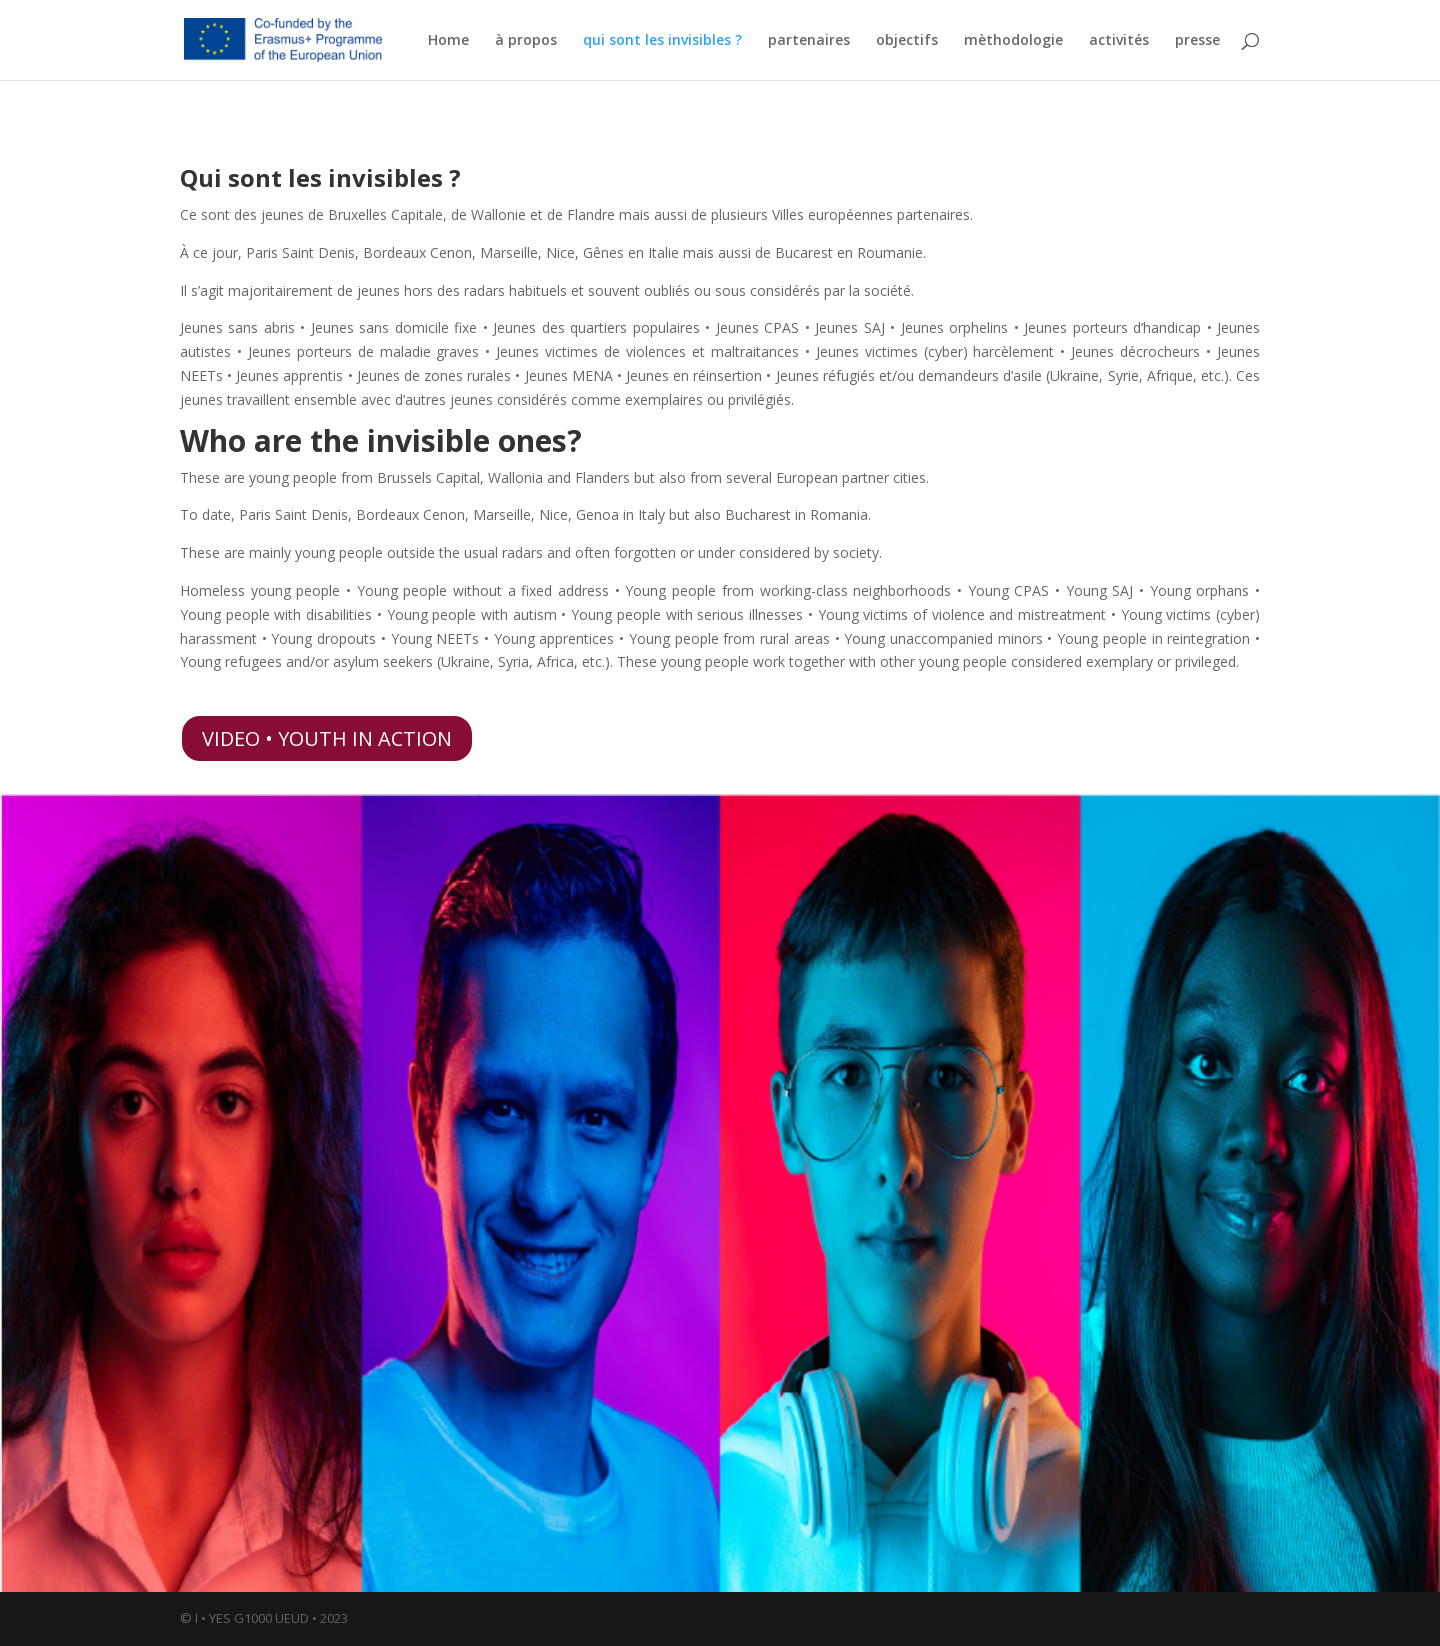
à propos (526, 41)
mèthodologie (1013, 41)
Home (448, 41)
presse (1197, 41)
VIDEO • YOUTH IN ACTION (327, 738)
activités (1119, 41)
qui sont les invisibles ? (662, 41)
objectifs (907, 41)
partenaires (809, 41)
